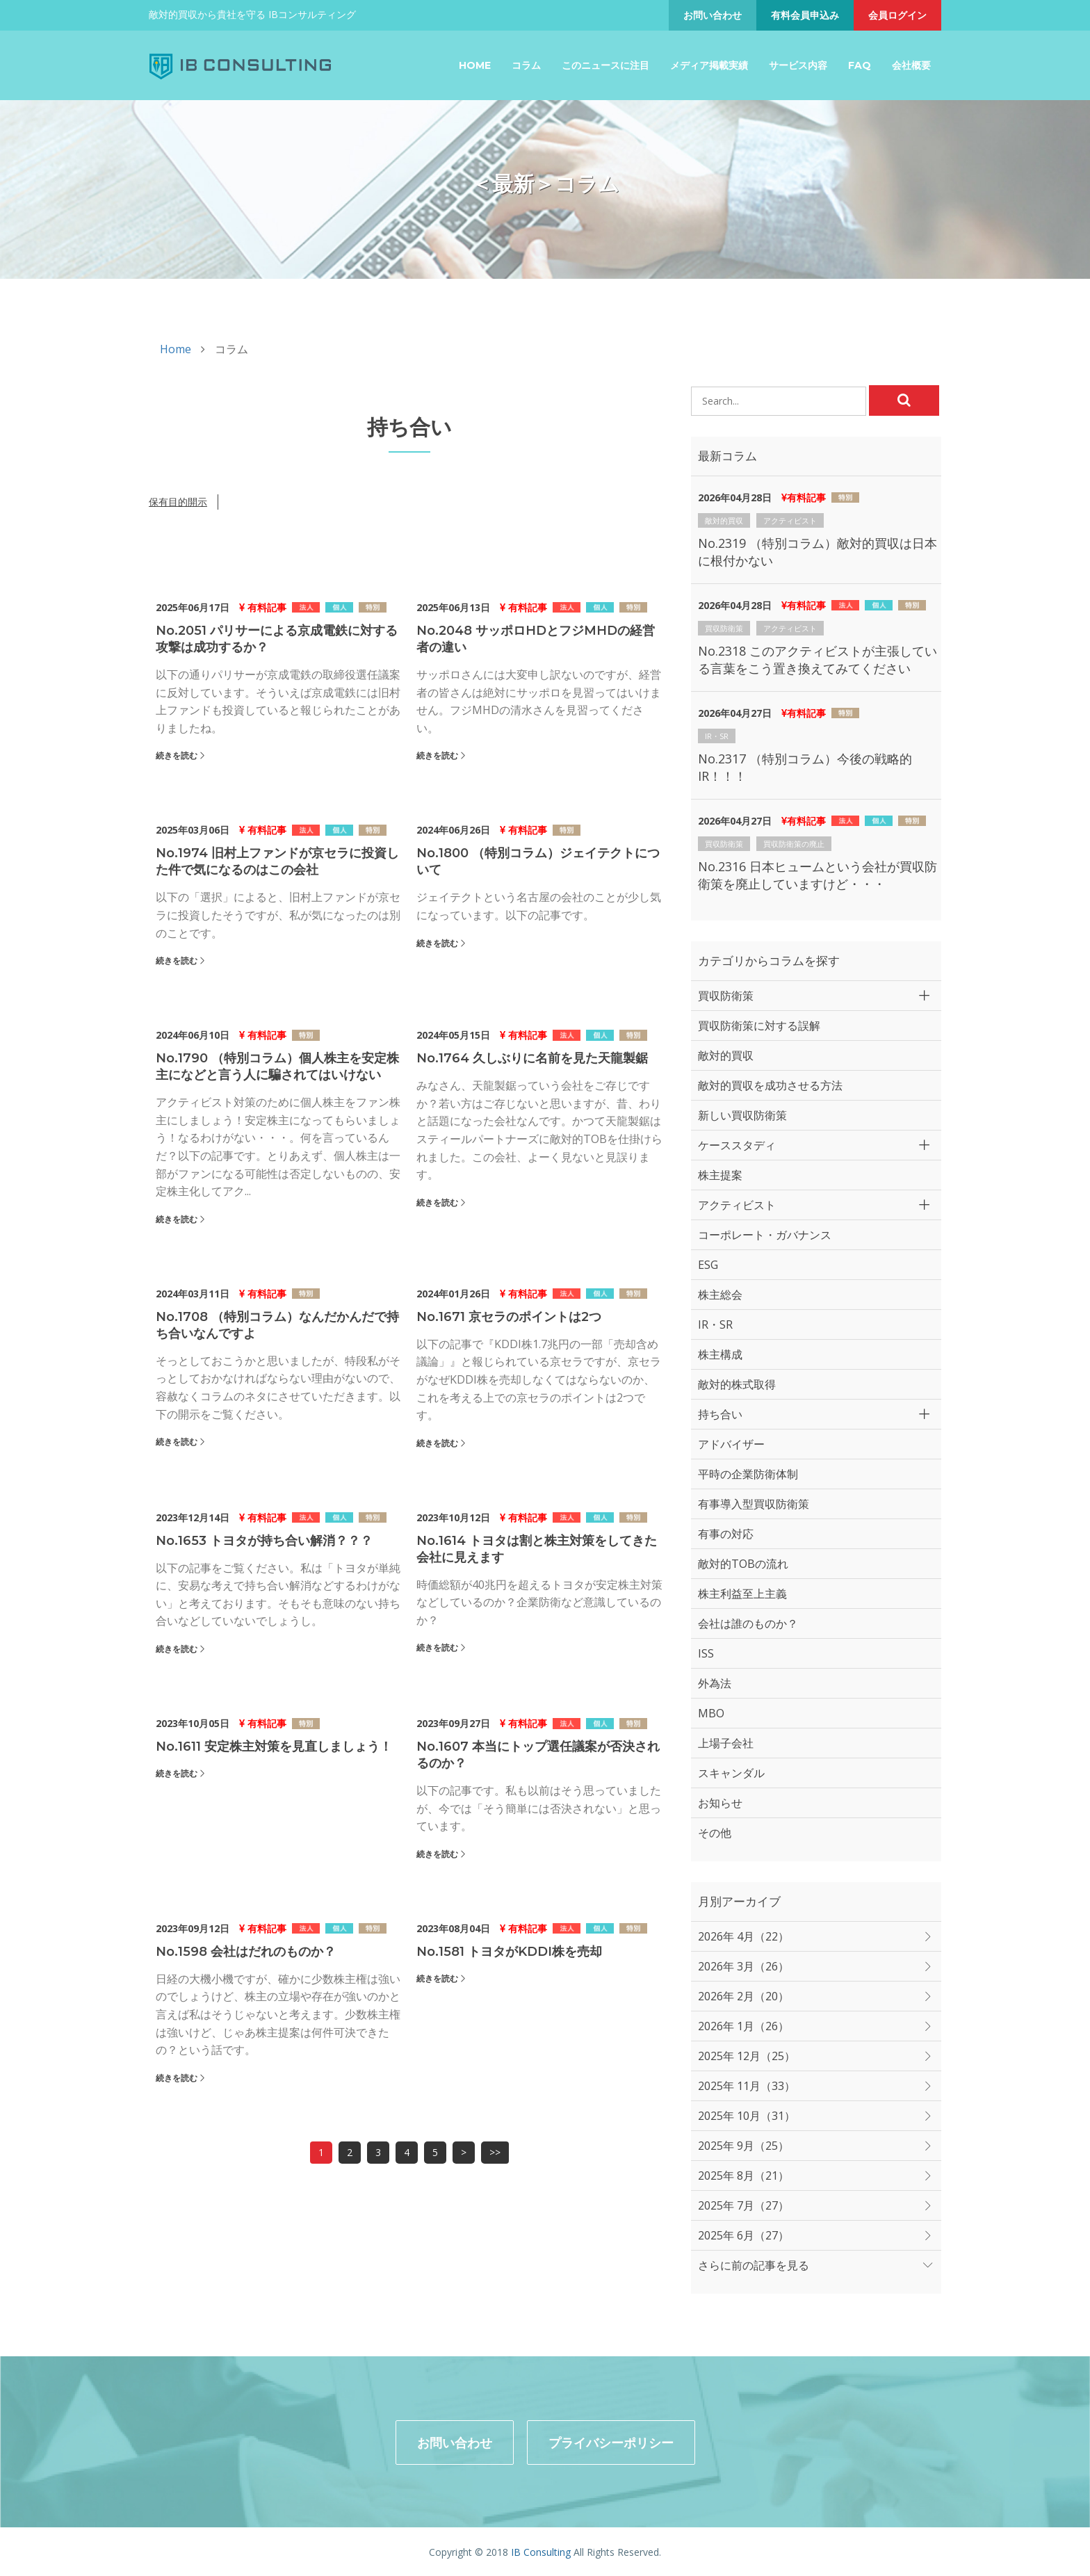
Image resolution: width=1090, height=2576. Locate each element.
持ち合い (720, 1414)
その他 (714, 1832)
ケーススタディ (737, 1145)
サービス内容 (798, 65)
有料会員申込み (805, 15)
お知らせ (720, 1803)
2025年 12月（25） (746, 2056)
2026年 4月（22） (743, 1936)
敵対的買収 (724, 520)
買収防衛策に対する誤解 (759, 1025)
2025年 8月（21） (743, 2175)
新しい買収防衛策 (742, 1115)
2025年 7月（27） (743, 2205)
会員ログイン (897, 15)
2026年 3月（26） (743, 1966)
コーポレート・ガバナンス (764, 1234)
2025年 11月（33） (746, 2085)
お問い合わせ (712, 15)
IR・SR (717, 736)
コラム (526, 65)
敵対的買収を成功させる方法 (770, 1085)
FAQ (859, 65)
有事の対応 (726, 1533)
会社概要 (911, 65)
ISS (706, 1653)
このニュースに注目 (605, 65)
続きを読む (176, 755)
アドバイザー (731, 1444)
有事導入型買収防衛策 (753, 1504)
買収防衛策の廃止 (793, 844)
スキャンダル (731, 1773)
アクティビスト (790, 520)
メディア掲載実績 (709, 65)
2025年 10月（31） (746, 2115)
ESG (708, 1264)
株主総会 (720, 1294)
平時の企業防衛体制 (748, 1474)
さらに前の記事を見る (753, 2265)
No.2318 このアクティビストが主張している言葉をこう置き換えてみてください (817, 659)
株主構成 (720, 1354)
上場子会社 (726, 1743)
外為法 (714, 1683)
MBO (711, 1713)
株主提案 (720, 1175)
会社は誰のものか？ (748, 1623)
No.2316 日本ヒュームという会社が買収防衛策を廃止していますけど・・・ (817, 875)
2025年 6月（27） (743, 2235)
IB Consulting (541, 2550)
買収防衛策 (724, 628)
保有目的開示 (178, 501)
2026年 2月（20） (743, 1996)
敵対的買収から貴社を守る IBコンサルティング (252, 14)
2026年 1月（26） (743, 2026)
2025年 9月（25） (743, 2145)
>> (495, 2152)
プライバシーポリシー (611, 2441)
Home (475, 65)
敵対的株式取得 (737, 1384)
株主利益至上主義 (742, 1593)
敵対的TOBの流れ (743, 1563)
